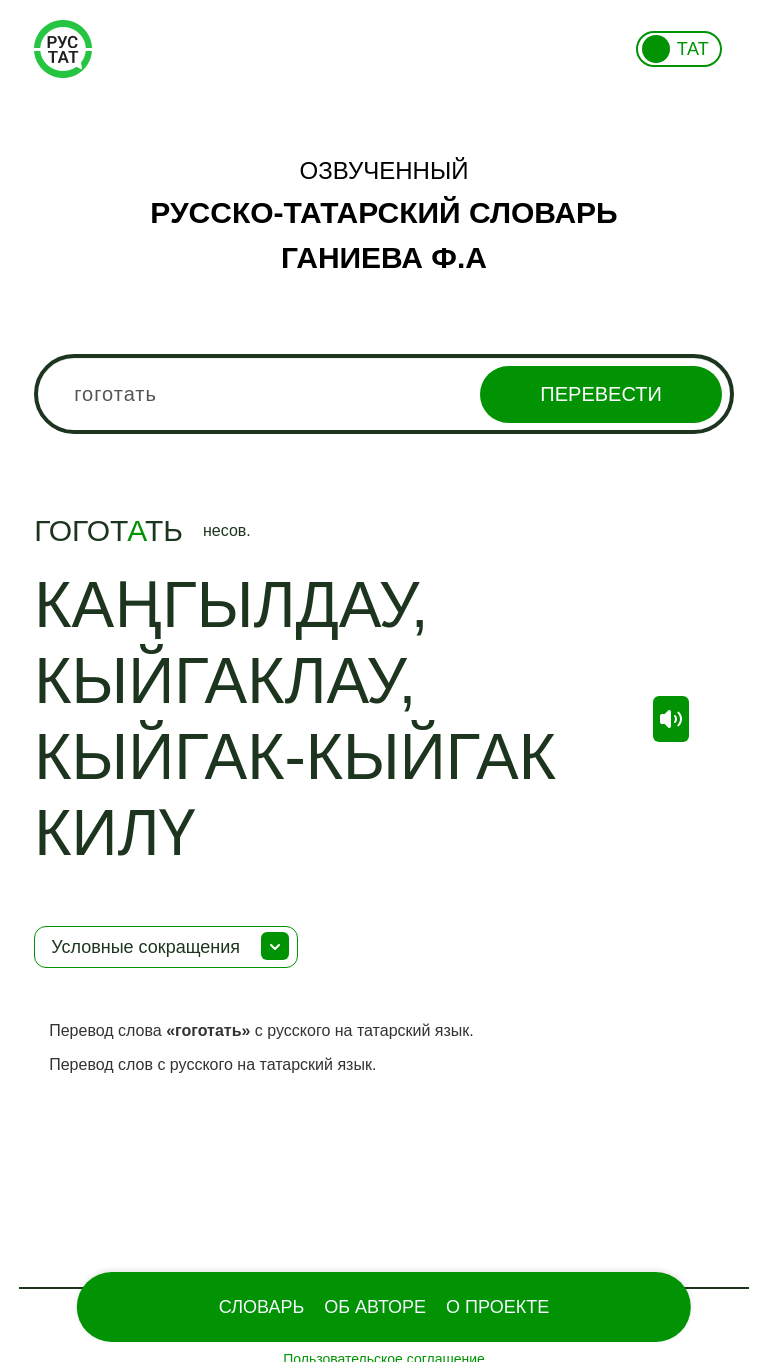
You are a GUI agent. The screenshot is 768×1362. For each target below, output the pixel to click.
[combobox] (384, 394)
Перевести (600, 394)
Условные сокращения (145, 947)
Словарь (261, 1307)
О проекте (497, 1307)
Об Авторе (375, 1307)
